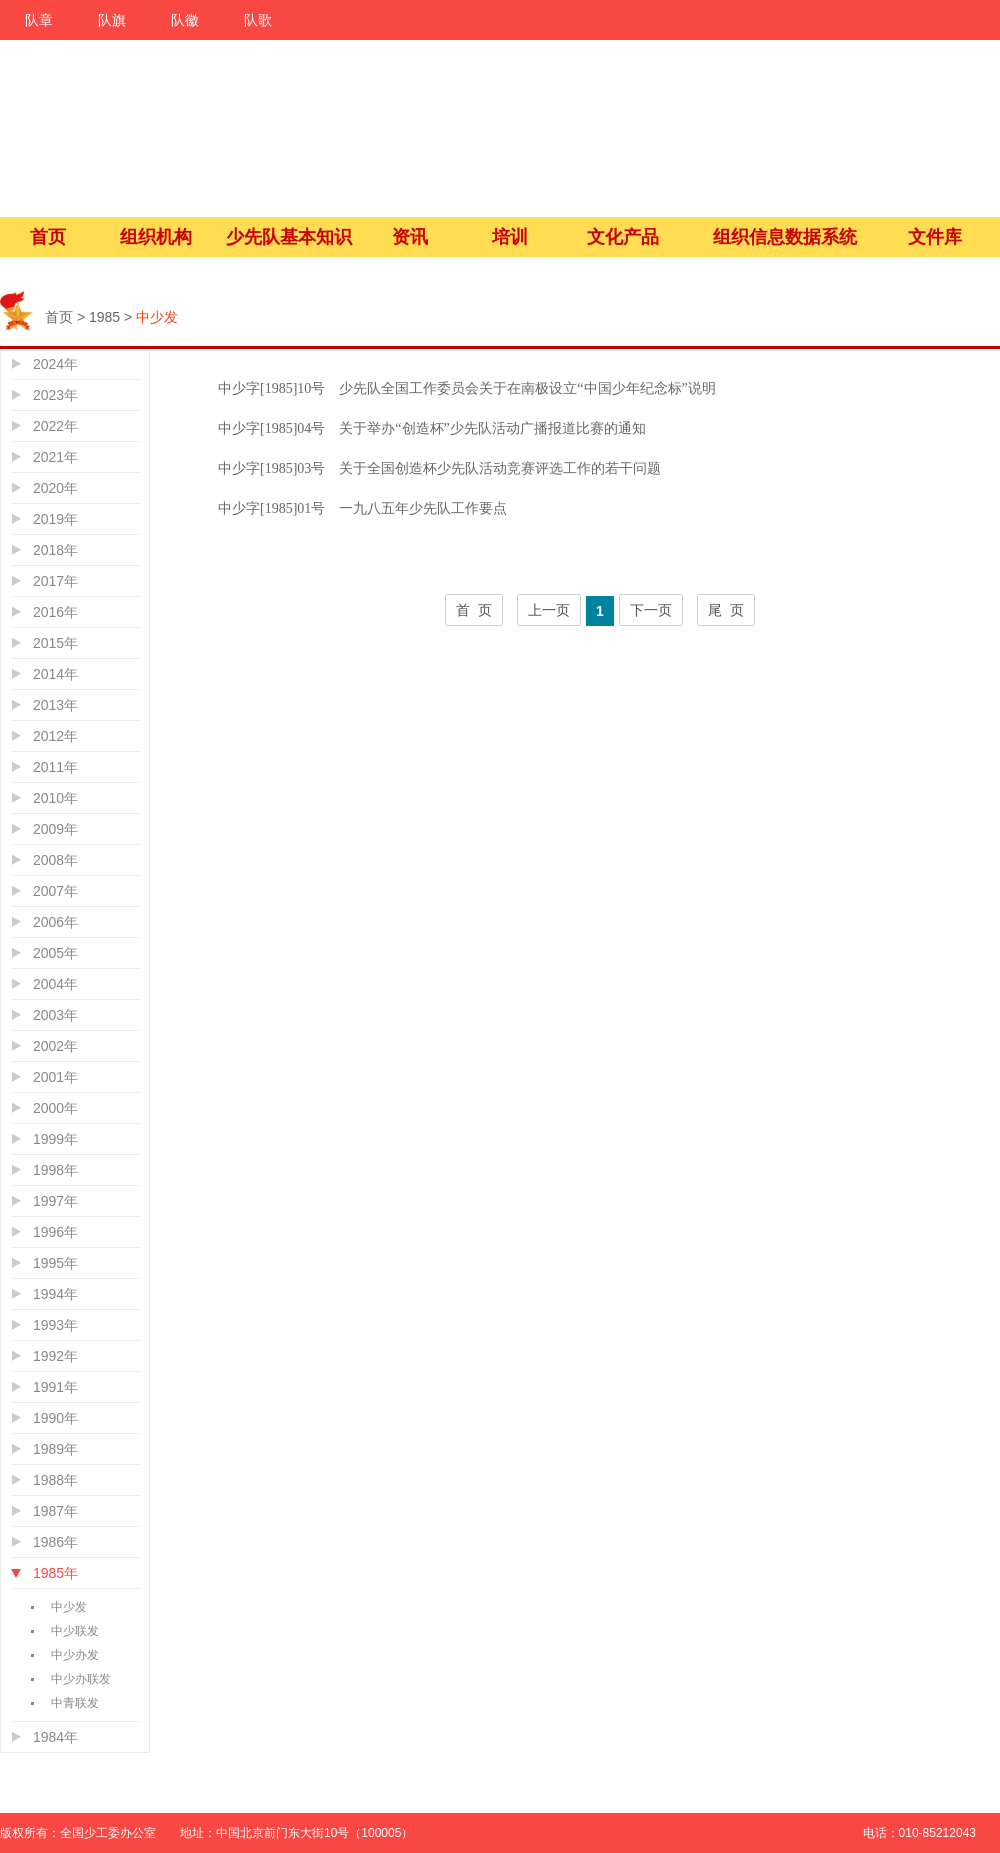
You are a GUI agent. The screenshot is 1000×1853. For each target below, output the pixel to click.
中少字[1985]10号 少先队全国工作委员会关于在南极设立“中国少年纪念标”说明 (467, 388)
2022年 (55, 426)
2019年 (55, 519)
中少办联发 (81, 1679)
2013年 (55, 705)
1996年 (55, 1232)
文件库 (935, 237)
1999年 (55, 1139)
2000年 (55, 1108)
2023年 (55, 395)
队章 (39, 20)
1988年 (55, 1480)
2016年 (55, 612)
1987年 (55, 1511)
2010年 (55, 798)
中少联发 (75, 1631)
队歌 (258, 20)
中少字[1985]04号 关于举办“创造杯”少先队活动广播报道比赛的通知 (432, 428)
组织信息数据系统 (785, 237)
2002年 (55, 1046)
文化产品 (623, 237)
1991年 (55, 1387)
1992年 (55, 1356)
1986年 (55, 1542)
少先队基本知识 (289, 237)
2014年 (55, 674)
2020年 (55, 488)
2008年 (55, 860)
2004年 (55, 984)
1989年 (55, 1449)
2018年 (55, 550)
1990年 (55, 1418)
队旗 (112, 20)
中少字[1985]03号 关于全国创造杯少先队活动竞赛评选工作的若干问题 (439, 468)
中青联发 (75, 1703)
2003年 (55, 1015)
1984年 (55, 1737)
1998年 (55, 1170)
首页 (48, 237)
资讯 (410, 237)
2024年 (55, 364)
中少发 (69, 1607)
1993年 (55, 1325)
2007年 (55, 891)
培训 (510, 237)
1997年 (55, 1201)
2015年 (55, 643)
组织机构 (156, 237)
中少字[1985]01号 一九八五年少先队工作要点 (362, 508)
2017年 (55, 581)
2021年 (55, 457)
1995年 (55, 1263)
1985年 (55, 1573)
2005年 (55, 953)
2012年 (55, 736)
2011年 (55, 767)
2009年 (55, 829)
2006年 (55, 922)
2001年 (55, 1077)
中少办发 (75, 1655)
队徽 (185, 20)
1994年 (55, 1294)
